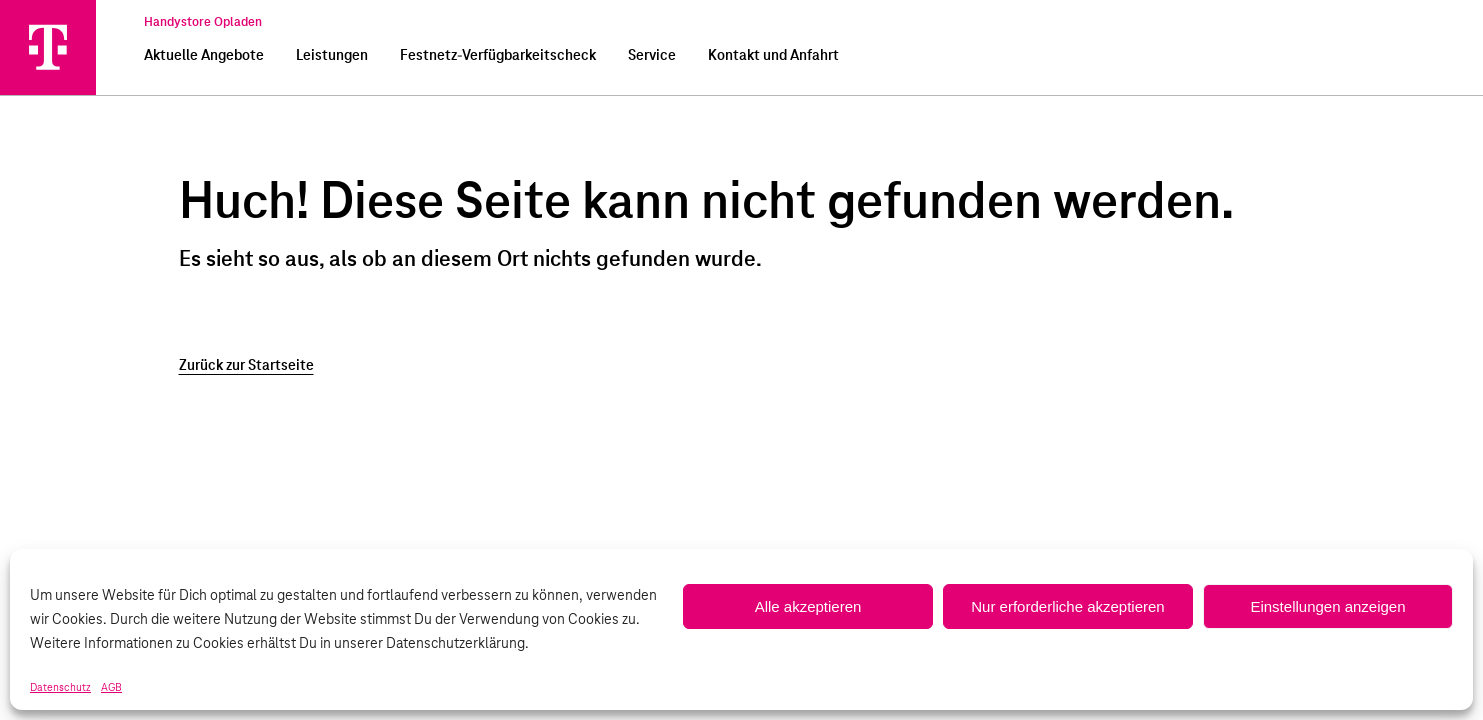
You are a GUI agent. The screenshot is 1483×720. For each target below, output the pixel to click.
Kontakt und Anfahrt (773, 56)
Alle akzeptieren (808, 606)
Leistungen (332, 56)
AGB (111, 688)
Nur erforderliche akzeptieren (1067, 606)
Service (652, 56)
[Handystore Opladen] (48, 47)
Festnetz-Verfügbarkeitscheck (498, 56)
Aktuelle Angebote (204, 56)
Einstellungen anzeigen (1327, 606)
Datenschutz (60, 688)
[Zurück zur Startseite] (742, 366)
